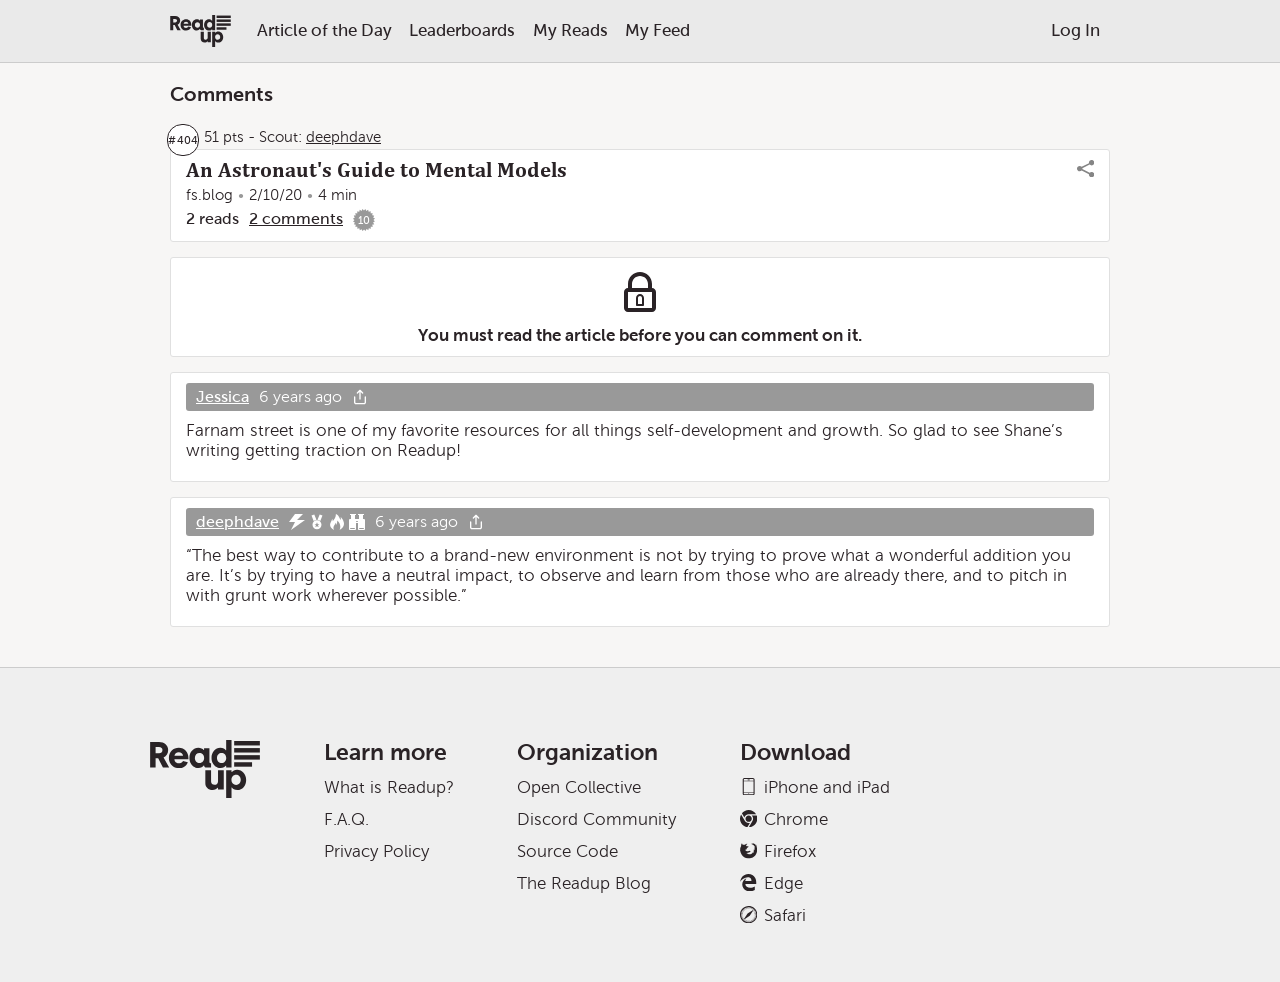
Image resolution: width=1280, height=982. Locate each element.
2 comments (296, 218)
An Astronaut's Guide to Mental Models (376, 170)
